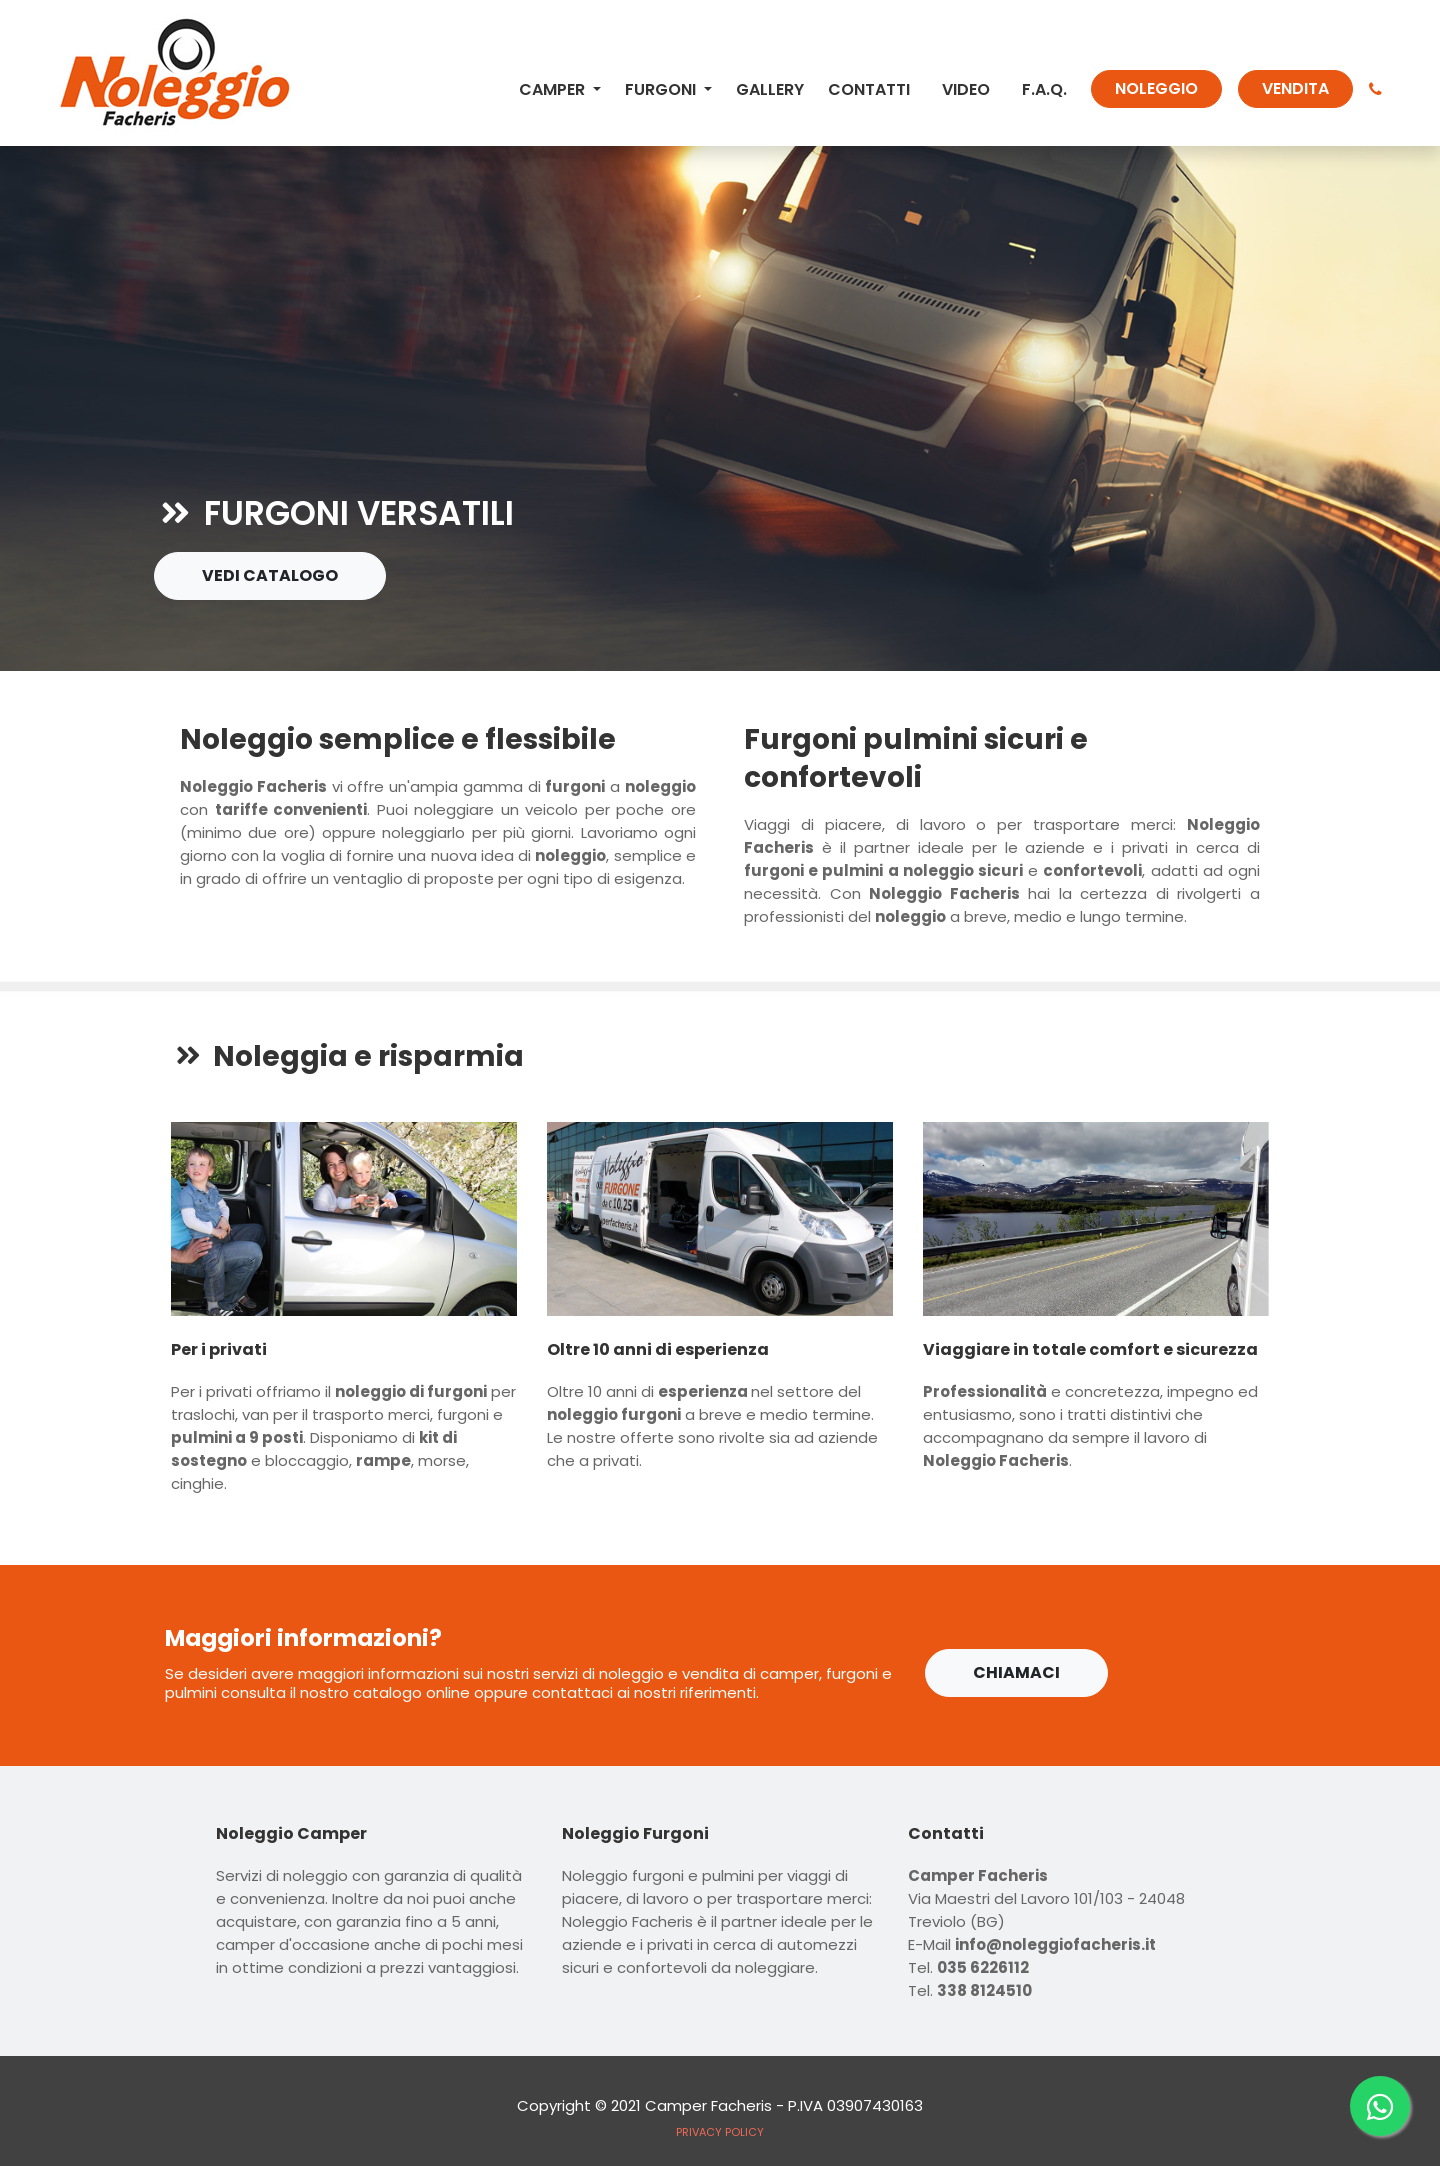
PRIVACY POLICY (720, 2132)
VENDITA (1295, 88)
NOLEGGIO (1156, 88)
